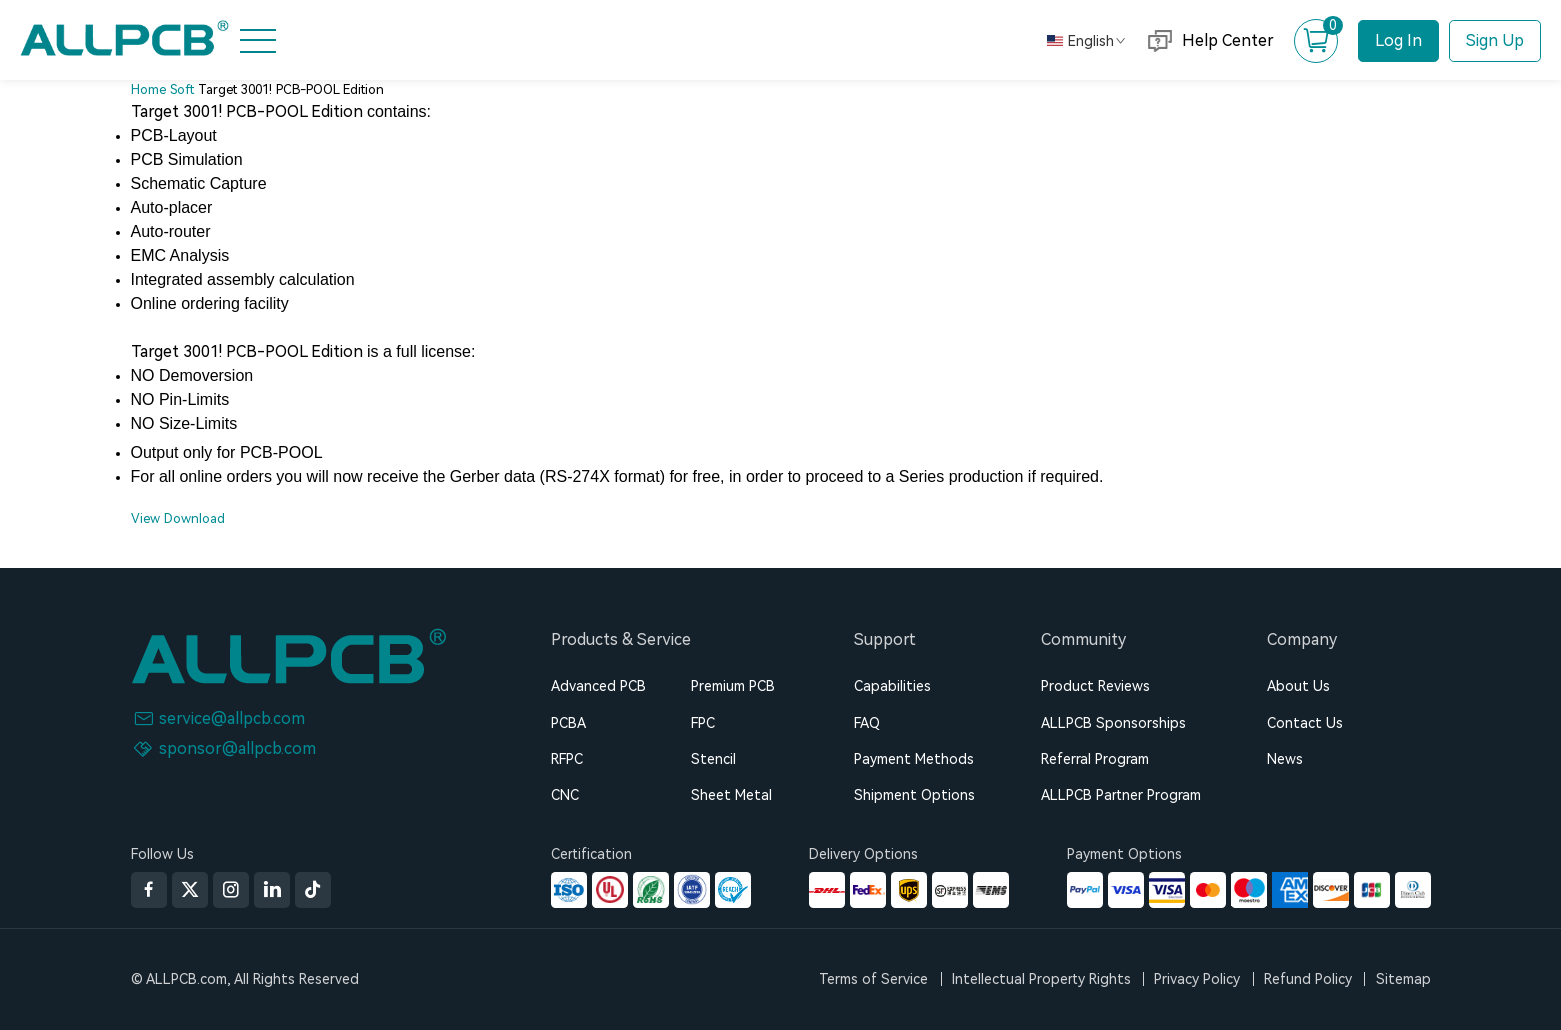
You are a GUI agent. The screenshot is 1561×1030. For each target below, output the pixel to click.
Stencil (713, 759)
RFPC (567, 759)
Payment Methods (914, 759)
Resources (75, 334)
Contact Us (1305, 723)
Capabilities (892, 686)
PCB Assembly (88, 187)
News (1285, 759)
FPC (703, 723)
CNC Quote (78, 285)
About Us (71, 383)
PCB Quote (77, 138)
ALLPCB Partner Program (1121, 795)
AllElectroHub (87, 432)
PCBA (568, 723)
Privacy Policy (1197, 979)
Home (58, 89)
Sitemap (1403, 979)
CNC (565, 795)
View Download (178, 518)
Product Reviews (1095, 686)
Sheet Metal (731, 795)
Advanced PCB (598, 686)
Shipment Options (914, 795)
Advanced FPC (89, 236)
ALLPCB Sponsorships (1113, 723)
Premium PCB (733, 686)
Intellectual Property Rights (1041, 979)
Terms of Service (873, 979)
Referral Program (1095, 759)
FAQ (867, 723)
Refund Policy (1308, 979)
